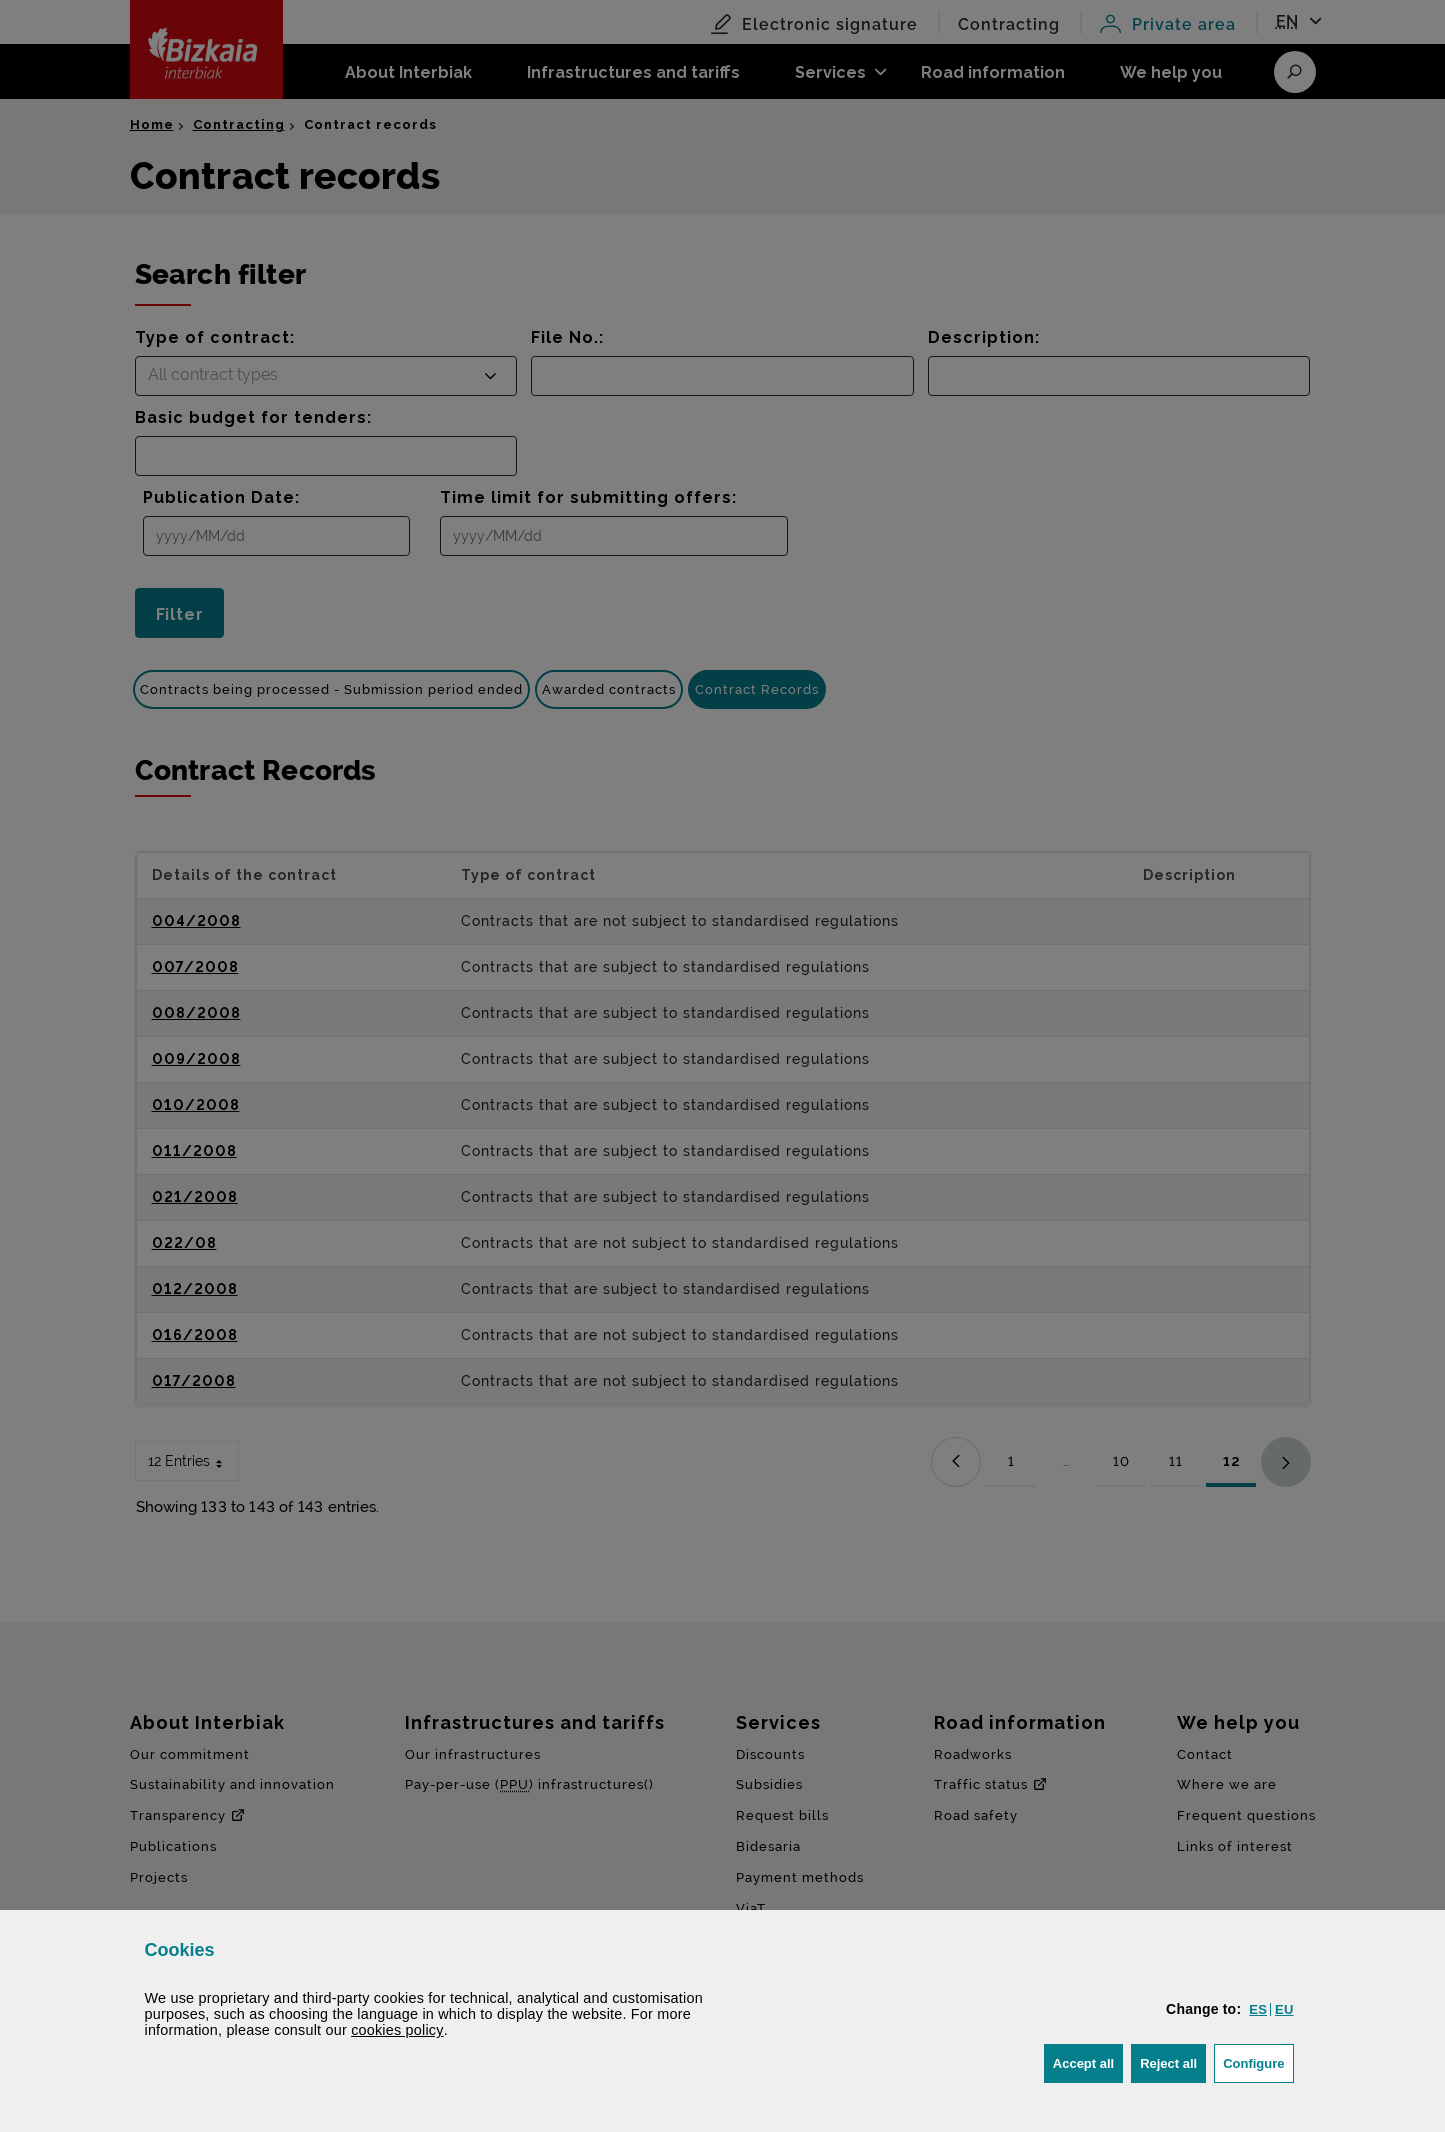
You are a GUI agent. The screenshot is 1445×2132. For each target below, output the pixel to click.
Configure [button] (1258, 2061)
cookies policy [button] (397, 2030)
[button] (1258, 2009)
